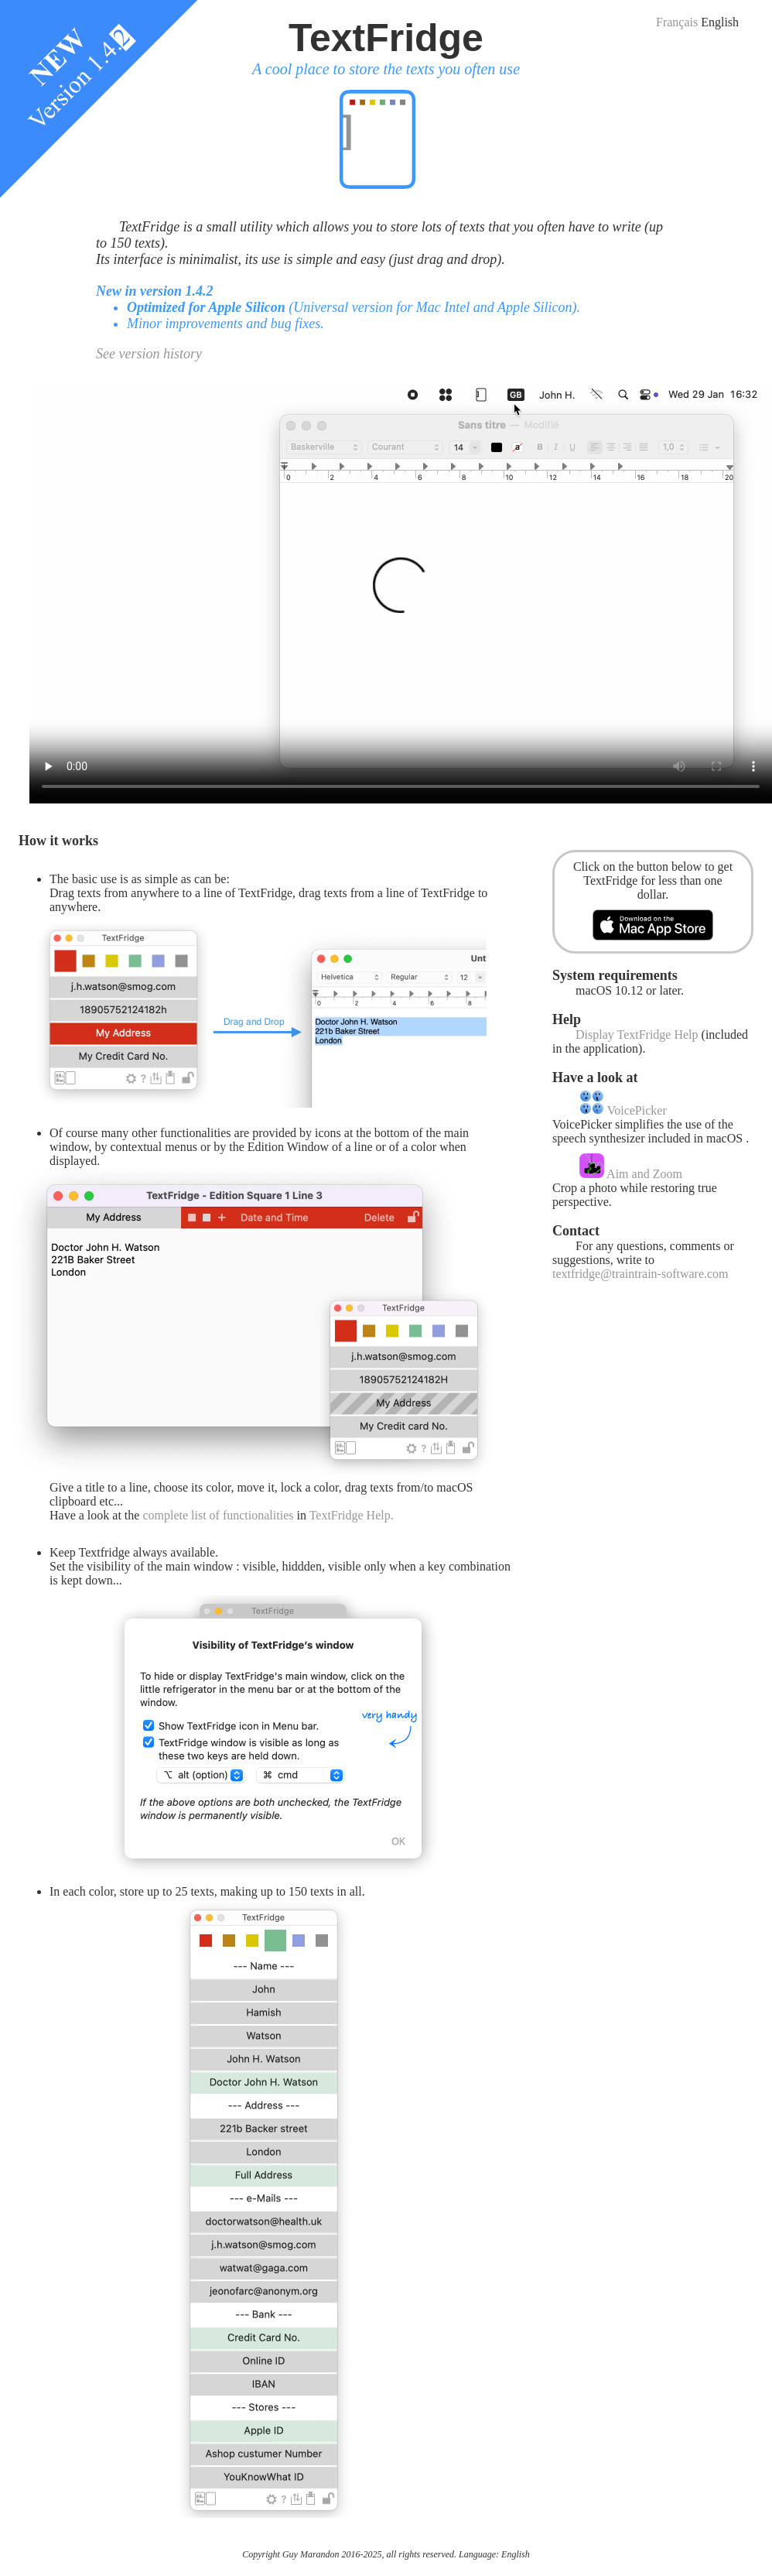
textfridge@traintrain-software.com (640, 1273)
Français (677, 22)
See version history (149, 353)
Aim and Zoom (630, 1173)
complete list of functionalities (217, 1515)
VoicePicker (623, 1110)
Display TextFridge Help (637, 1034)
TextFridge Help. (351, 1515)
